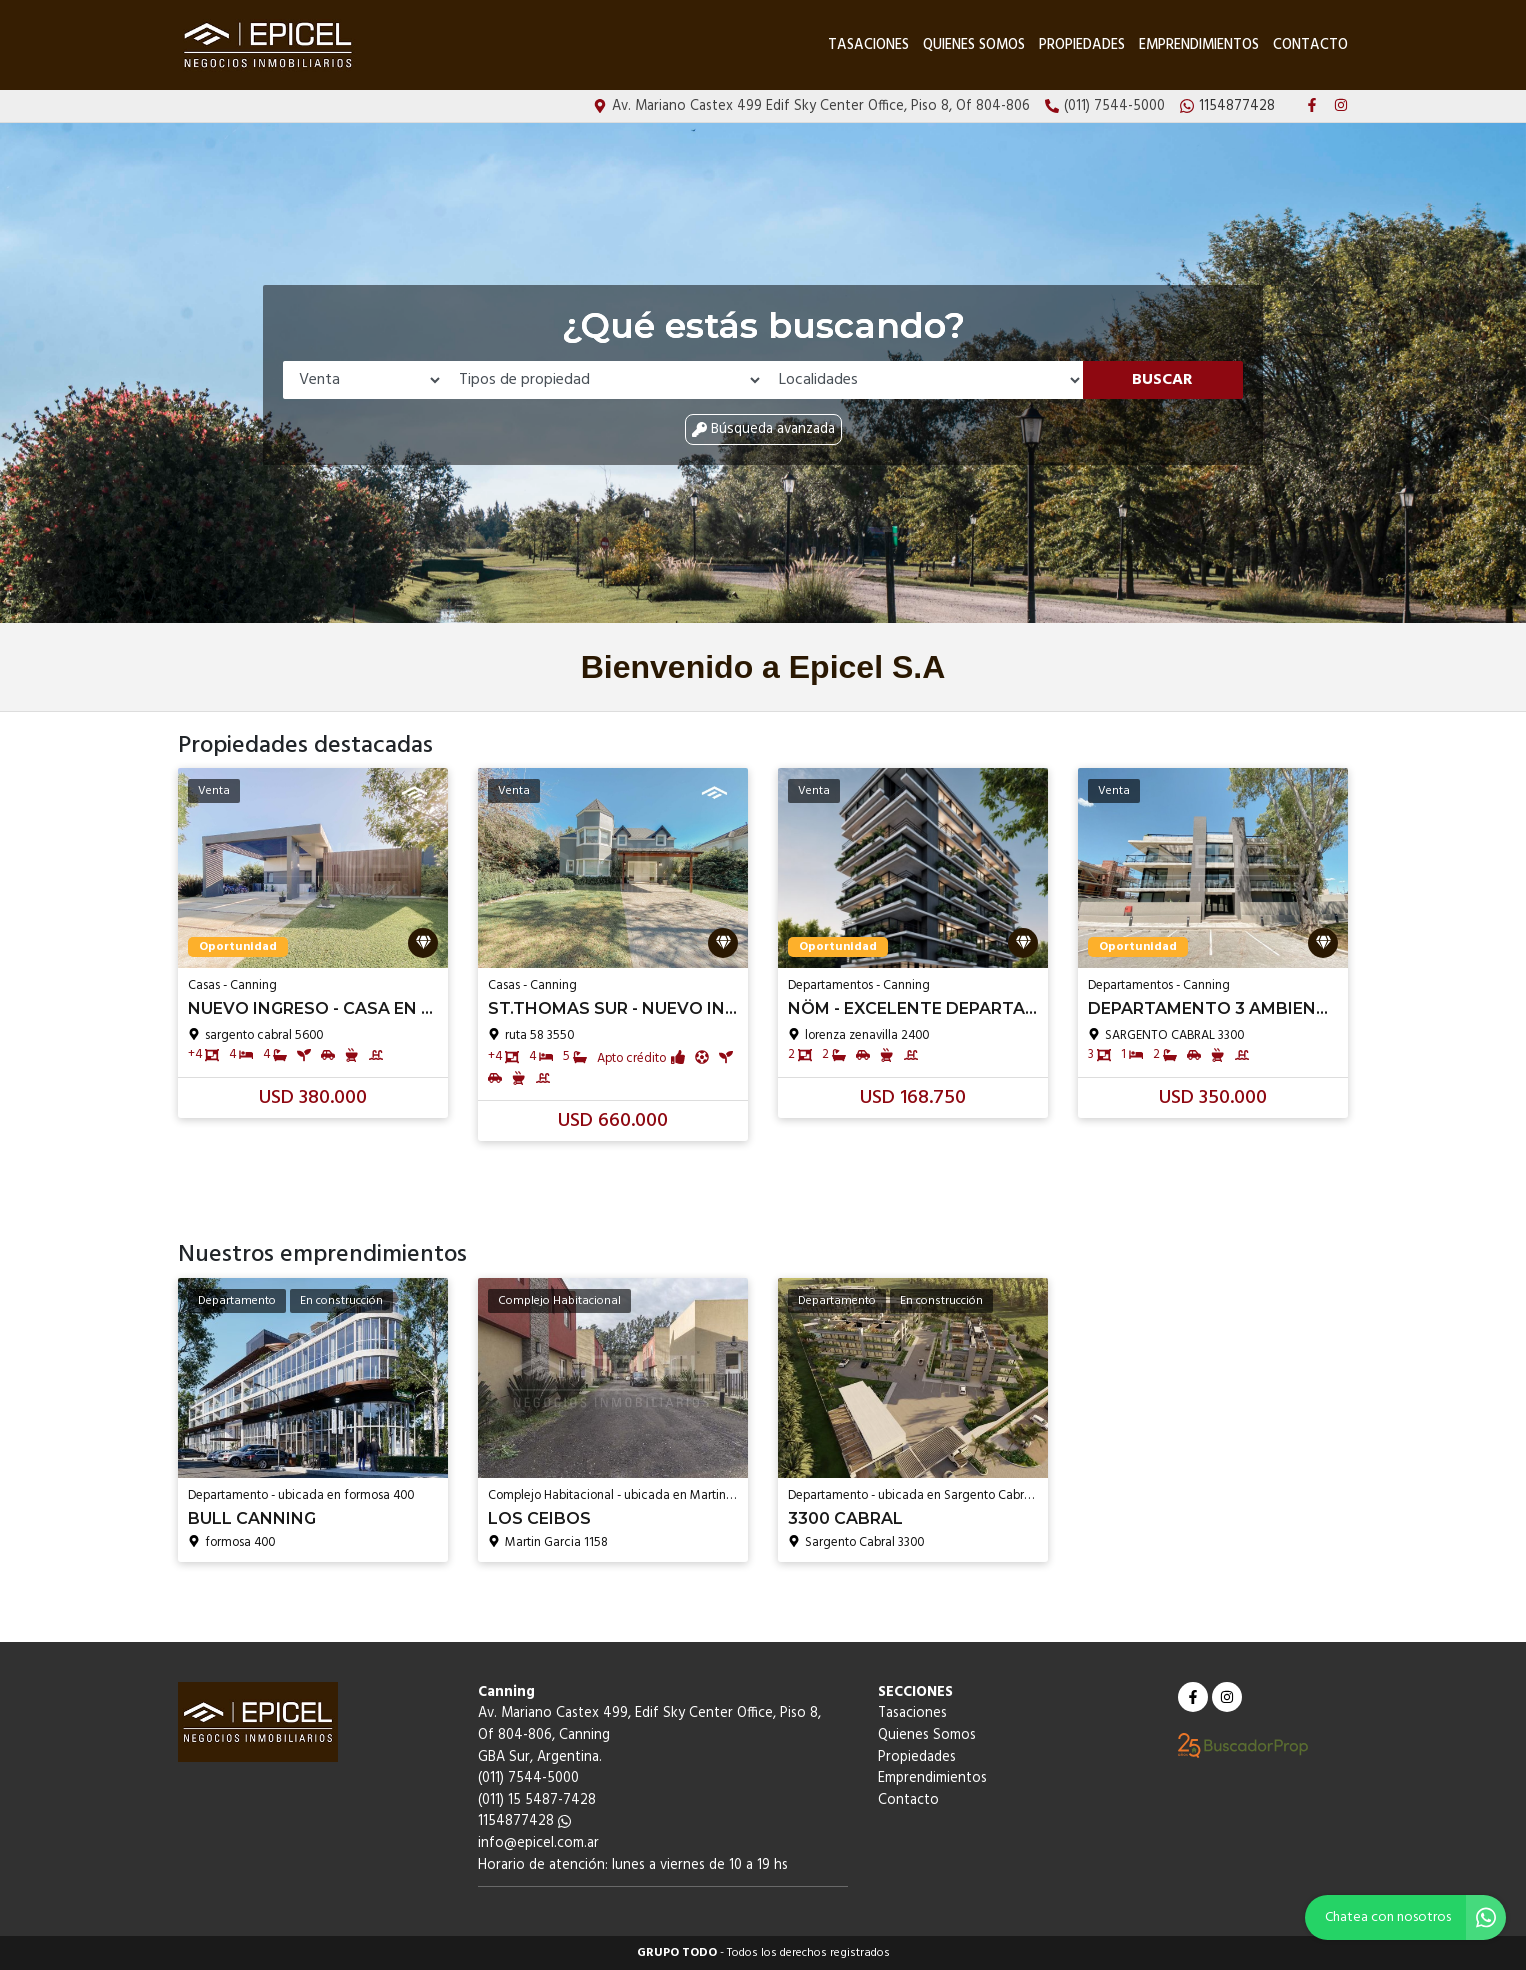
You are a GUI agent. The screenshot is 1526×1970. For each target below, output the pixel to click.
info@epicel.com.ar (538, 1843)
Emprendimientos (1199, 45)
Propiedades (1082, 45)
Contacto (1310, 45)
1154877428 (524, 1821)
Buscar (1162, 380)
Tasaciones (868, 45)
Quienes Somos (974, 45)
